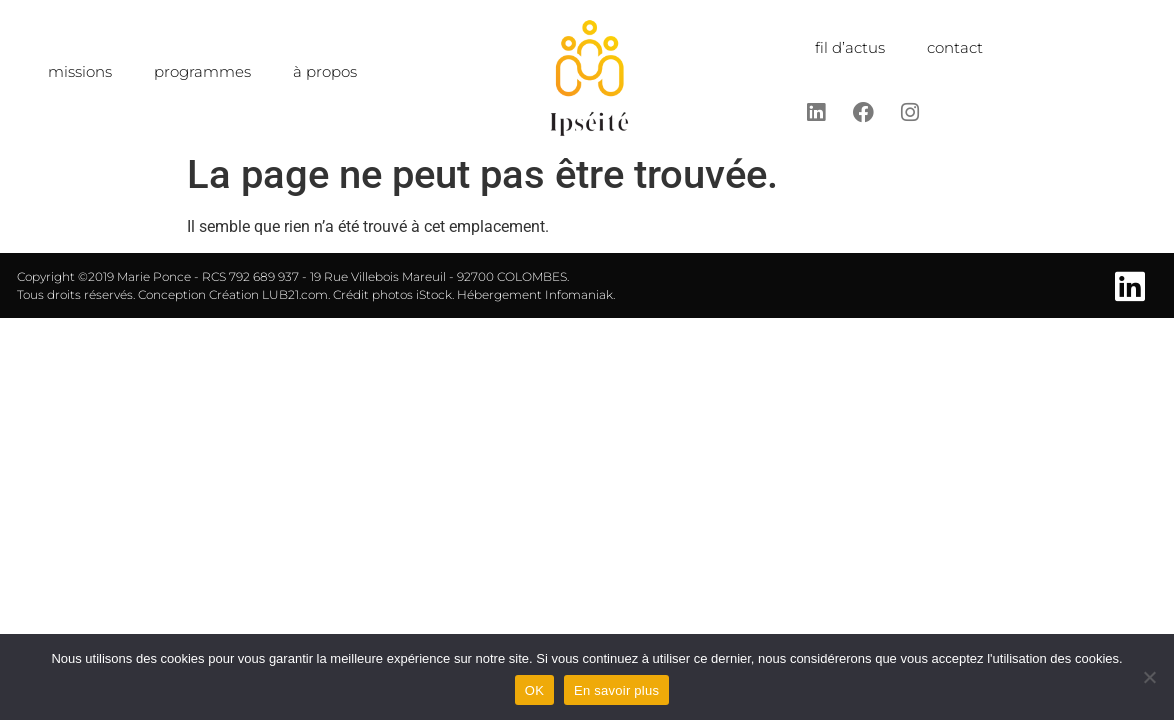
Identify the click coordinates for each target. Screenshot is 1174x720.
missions (80, 71)
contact (955, 47)
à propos (325, 71)
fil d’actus (850, 47)
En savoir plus (616, 690)
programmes (202, 71)
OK (534, 690)
